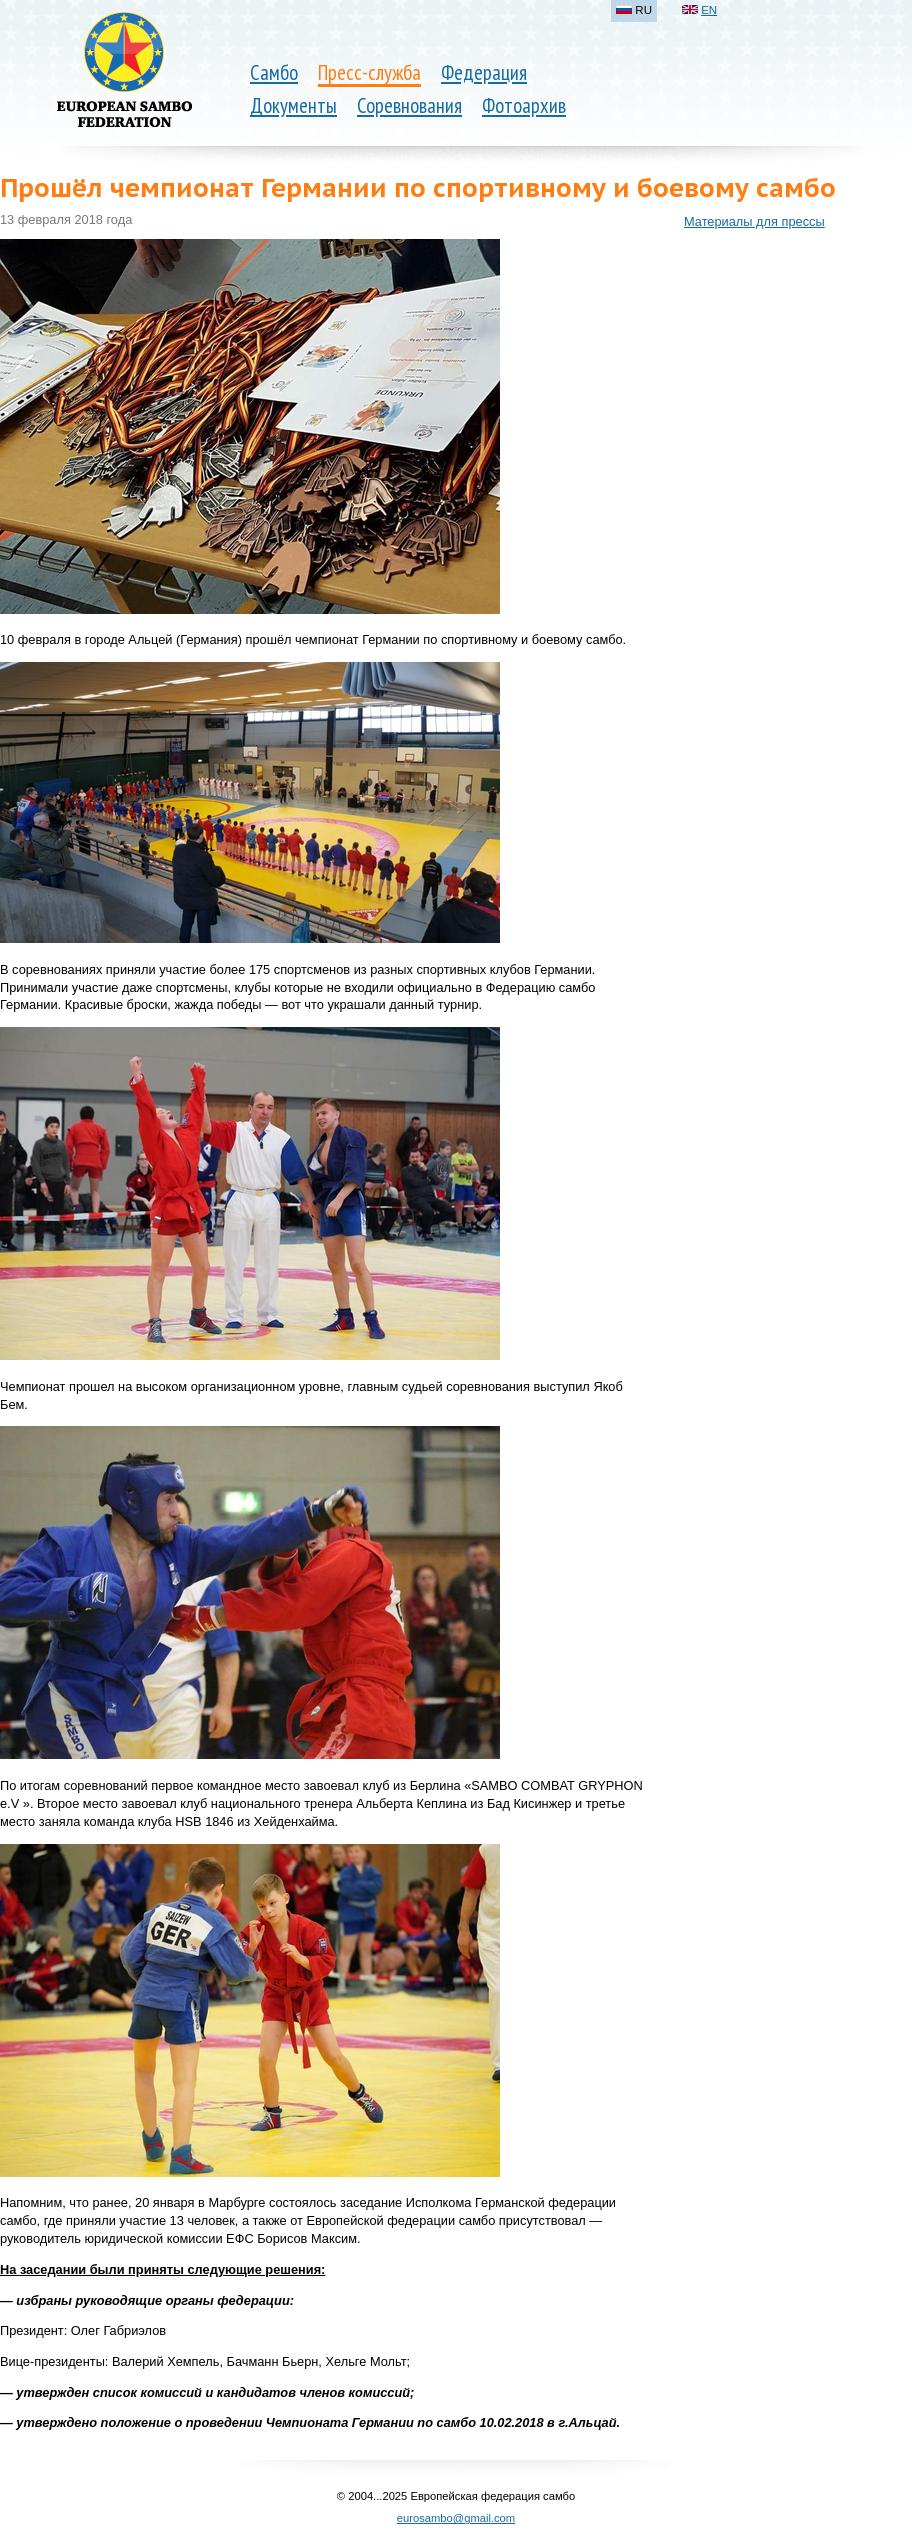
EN (709, 10)
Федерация (484, 72)
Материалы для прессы (754, 221)
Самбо (274, 72)
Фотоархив (524, 105)
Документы (293, 105)
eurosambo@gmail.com (456, 2518)
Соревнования (409, 105)
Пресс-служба (369, 72)
